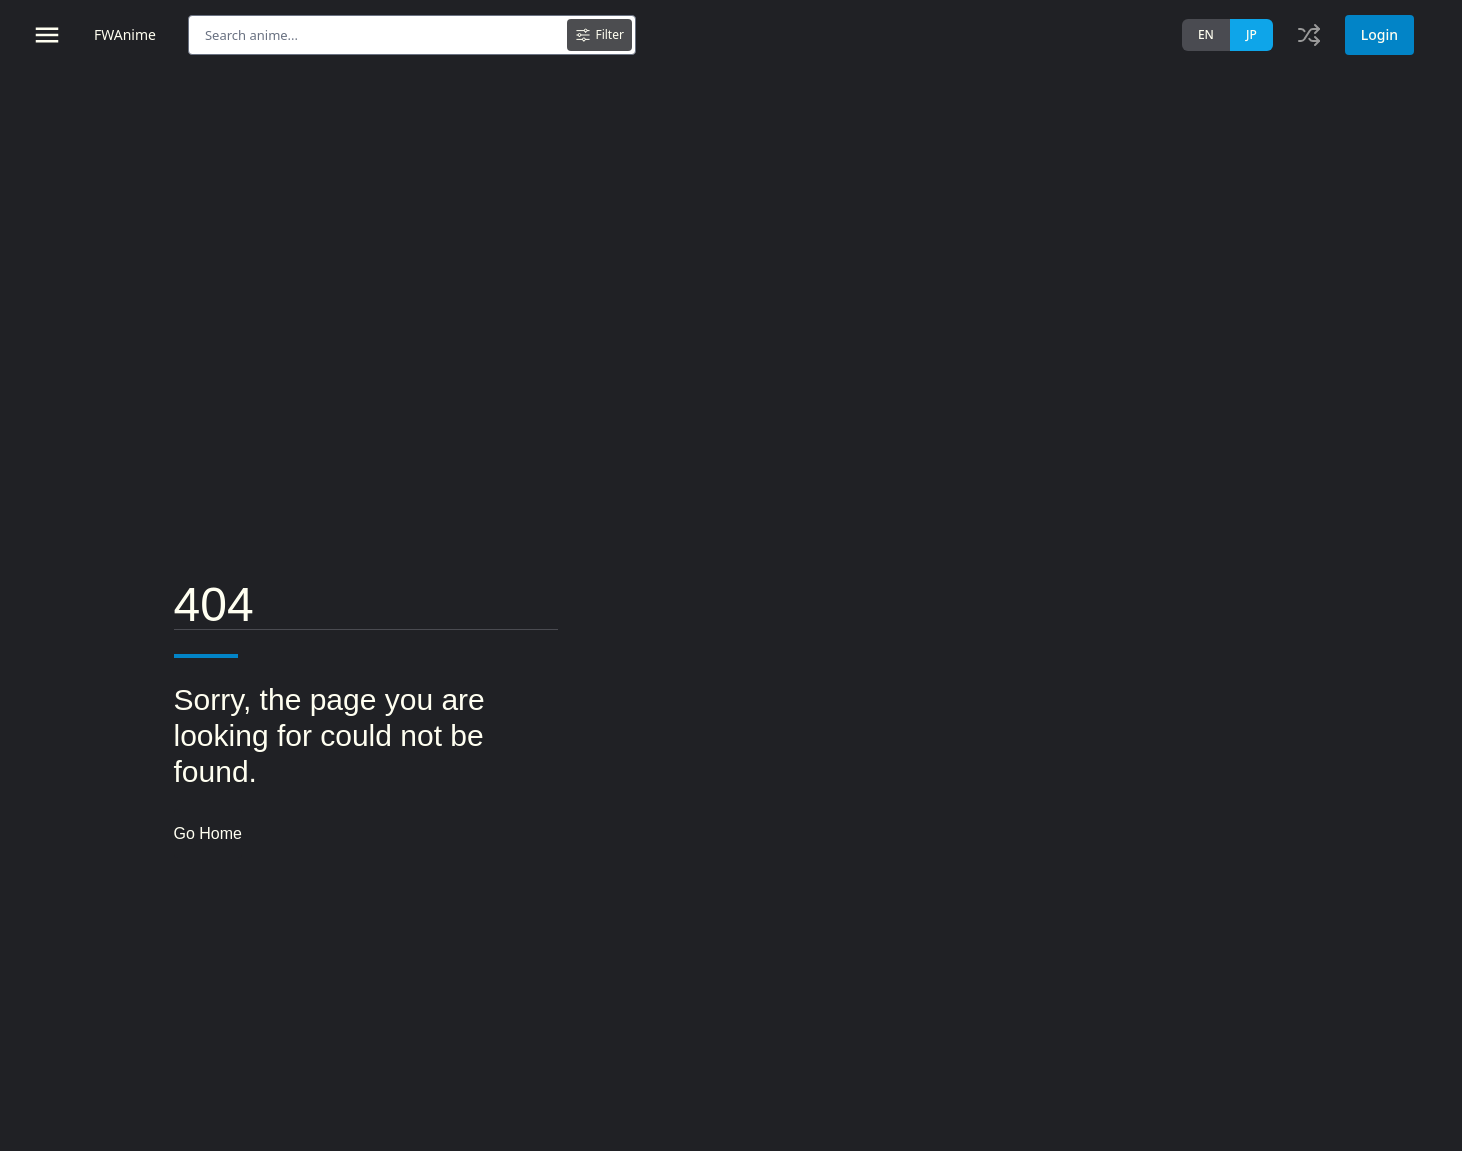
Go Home (208, 833)
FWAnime (125, 34)
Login (1379, 34)
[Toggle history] (1309, 35)
